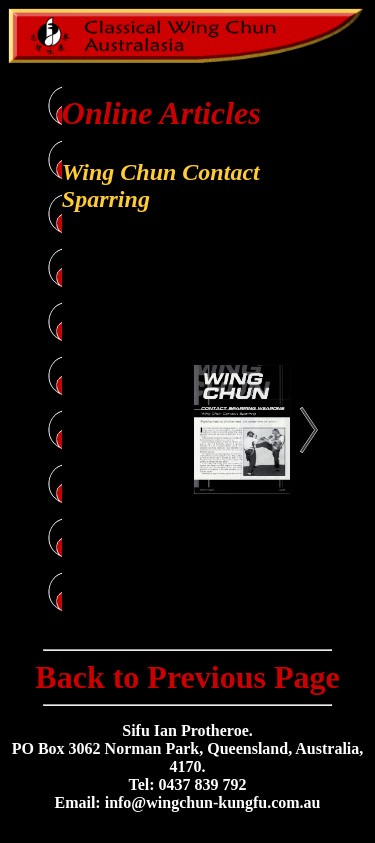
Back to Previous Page (187, 677)
